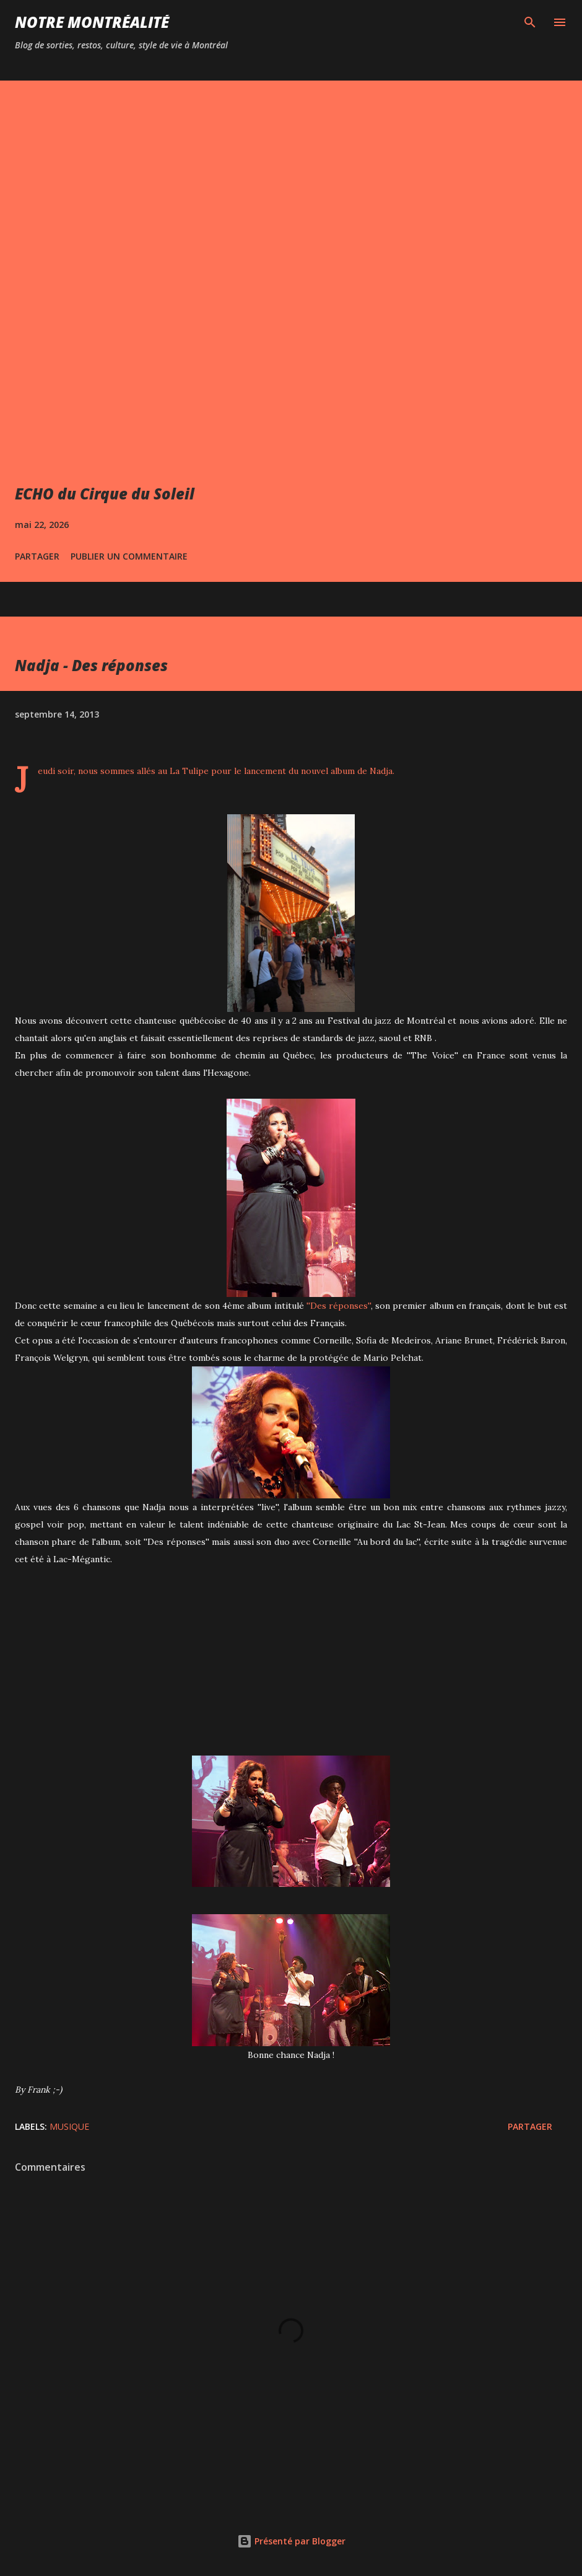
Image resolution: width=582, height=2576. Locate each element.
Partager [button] (37, 556)
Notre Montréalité (92, 22)
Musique (69, 2126)
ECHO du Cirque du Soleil (104, 493)
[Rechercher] (530, 22)
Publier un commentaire (129, 556)
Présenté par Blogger (291, 2541)
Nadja (381, 770)
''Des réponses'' (338, 1305)
